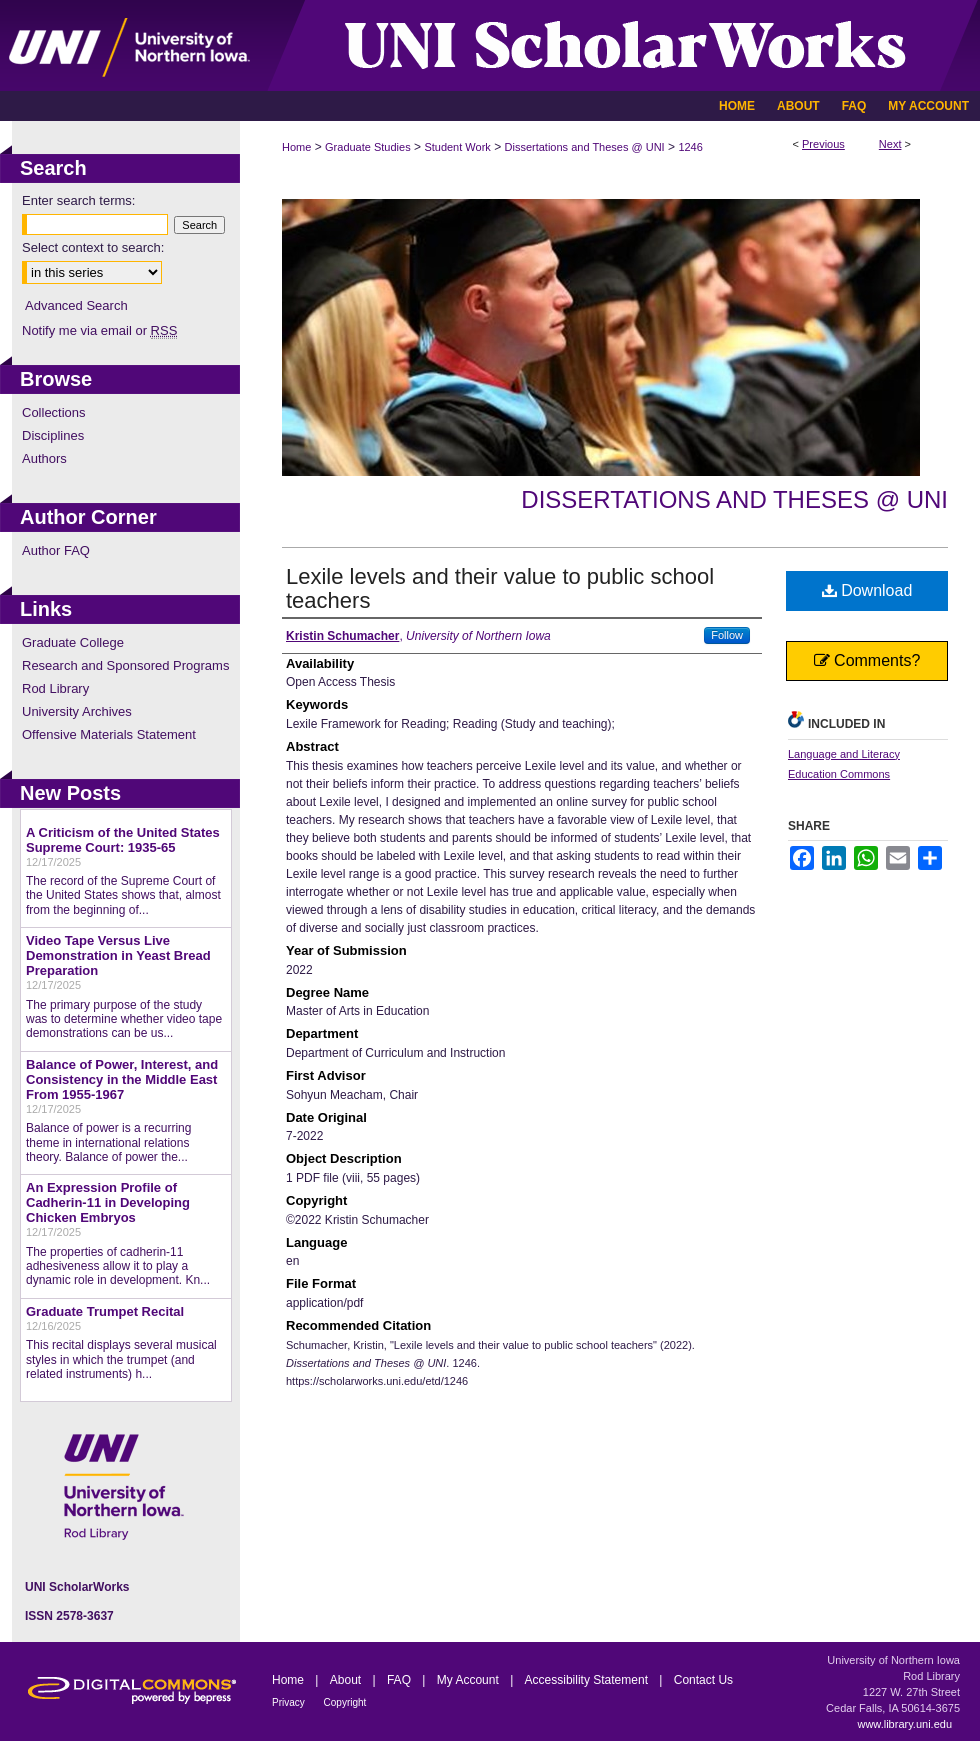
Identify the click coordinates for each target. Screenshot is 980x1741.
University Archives (77, 711)
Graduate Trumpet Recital (105, 1311)
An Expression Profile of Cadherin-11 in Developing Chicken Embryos (108, 1202)
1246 (690, 147)
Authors (44, 458)
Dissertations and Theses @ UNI (585, 147)
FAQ (400, 1680)
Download (867, 590)
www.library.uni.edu (904, 1724)
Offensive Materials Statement (109, 734)
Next (890, 144)
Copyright (345, 1702)
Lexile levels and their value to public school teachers (500, 588)
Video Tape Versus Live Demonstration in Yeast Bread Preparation (118, 955)
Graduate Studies (368, 147)
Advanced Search (76, 305)
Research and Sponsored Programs (125, 665)
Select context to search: (93, 247)
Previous (823, 144)
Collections (54, 412)
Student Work (457, 147)
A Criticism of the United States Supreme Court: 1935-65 (123, 840)
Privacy (290, 1702)
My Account (469, 1680)
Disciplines (53, 435)
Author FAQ (56, 550)
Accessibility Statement (588, 1680)
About (347, 1680)
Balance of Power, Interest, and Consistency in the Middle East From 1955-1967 (122, 1079)
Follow (727, 635)
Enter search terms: (78, 200)
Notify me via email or (99, 330)
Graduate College (73, 642)
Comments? (867, 660)
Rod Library (55, 688)
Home (296, 147)
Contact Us (703, 1680)
